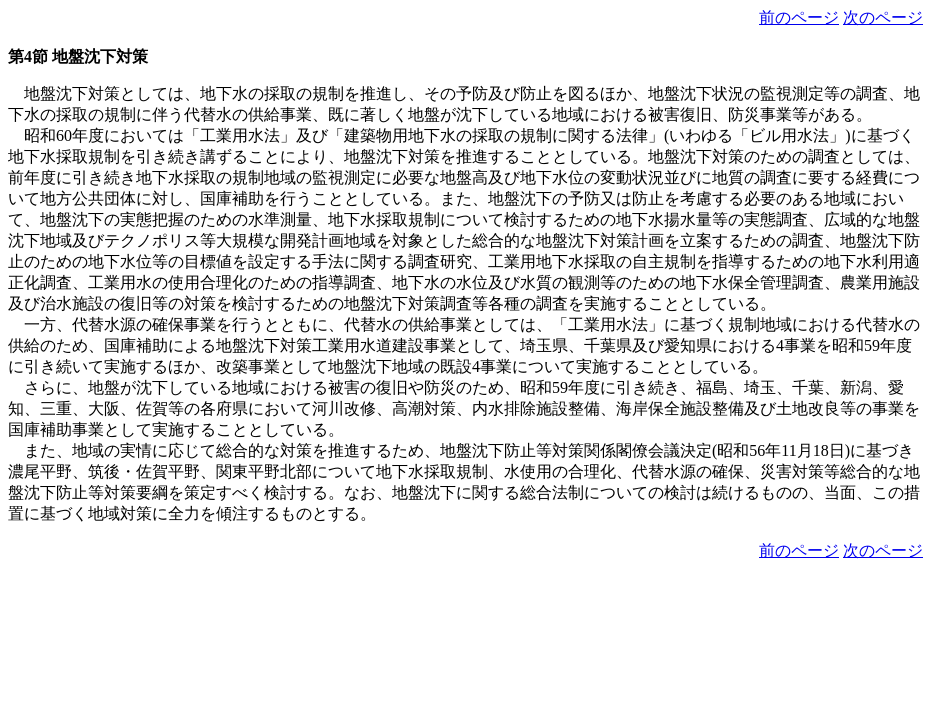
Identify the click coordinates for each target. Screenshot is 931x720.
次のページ (883, 17)
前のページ (799, 17)
